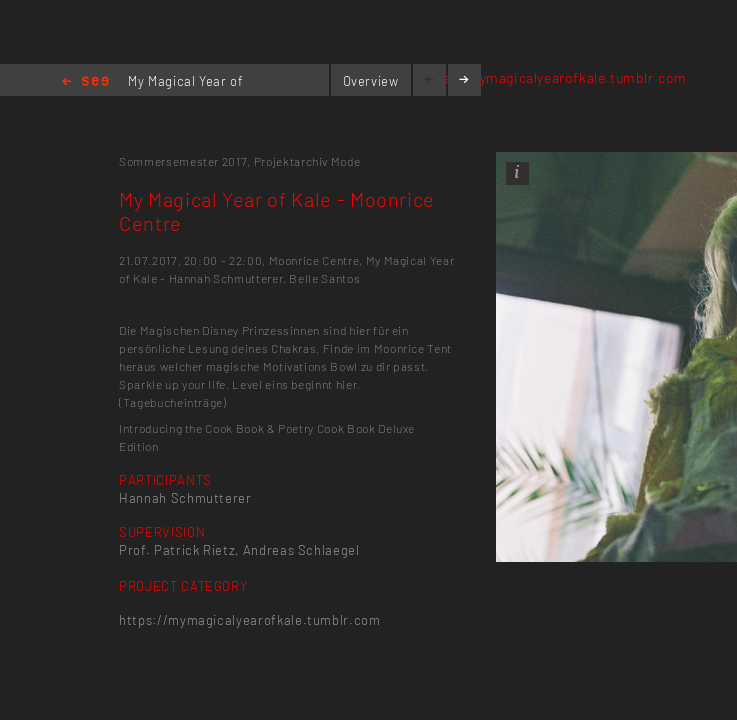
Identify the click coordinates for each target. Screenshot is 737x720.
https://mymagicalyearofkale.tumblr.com (550, 77)
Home (85, 82)
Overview (371, 81)
